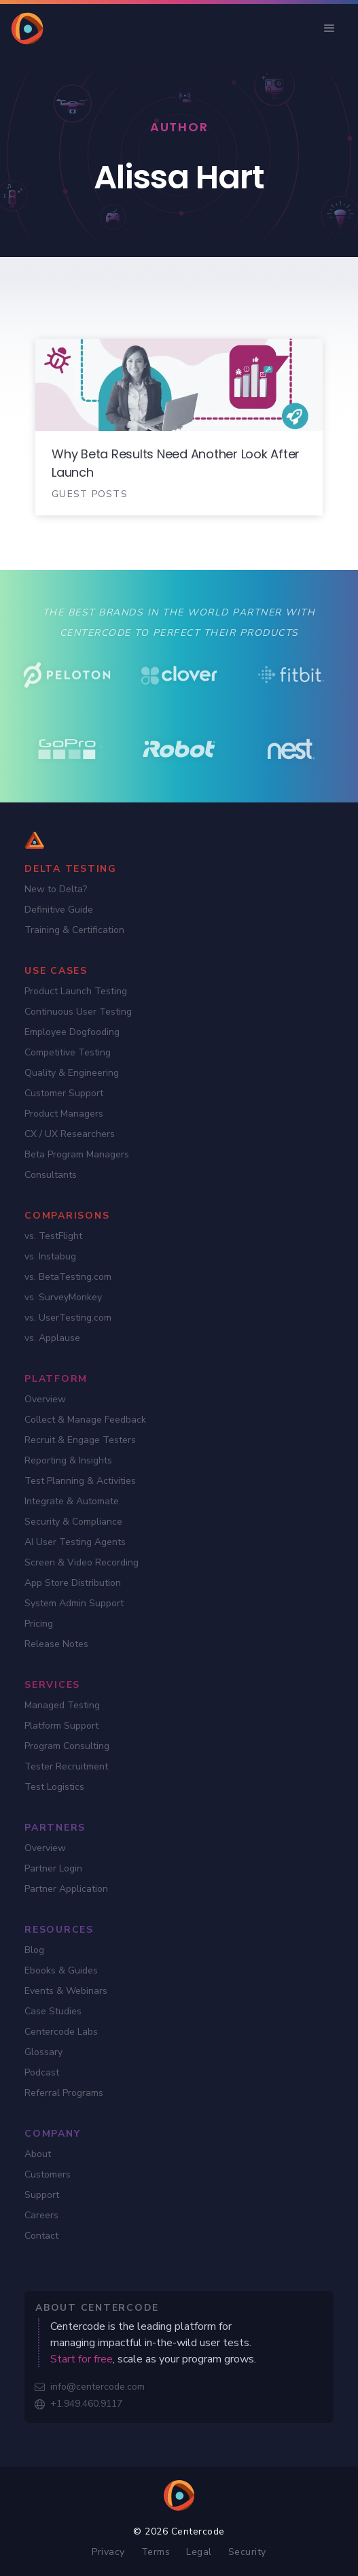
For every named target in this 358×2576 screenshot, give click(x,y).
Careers (41, 2215)
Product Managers (63, 1113)
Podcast (41, 2072)
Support (41, 2194)
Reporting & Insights (68, 1460)
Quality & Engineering (71, 1072)
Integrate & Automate (71, 1501)
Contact (41, 2235)
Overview (45, 1399)
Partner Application (66, 1888)
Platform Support (61, 1725)
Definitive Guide (58, 909)
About (37, 2154)
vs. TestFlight (53, 1236)
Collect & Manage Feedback (85, 1419)
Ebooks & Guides (61, 1970)
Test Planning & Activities (80, 1480)
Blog (34, 1950)
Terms (156, 2551)
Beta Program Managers (76, 1154)
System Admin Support (74, 1603)
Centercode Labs (61, 2031)
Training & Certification (74, 929)
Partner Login (53, 1868)
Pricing (38, 1623)
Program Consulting (66, 1746)
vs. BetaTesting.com (67, 1276)
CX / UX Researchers (69, 1134)
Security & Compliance (73, 1521)
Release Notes (56, 1644)
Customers (47, 2174)
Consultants (50, 1174)
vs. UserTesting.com (67, 1317)
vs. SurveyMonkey (63, 1297)
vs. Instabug (50, 1256)
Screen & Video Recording (81, 1562)
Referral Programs (63, 2092)
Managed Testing (62, 1705)
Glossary (43, 2052)
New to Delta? (55, 889)
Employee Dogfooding (72, 1032)
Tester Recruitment (66, 1766)
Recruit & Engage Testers (80, 1440)
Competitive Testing (67, 1052)
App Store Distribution (72, 1582)
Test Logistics (54, 1786)
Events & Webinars (65, 1990)
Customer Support (63, 1093)
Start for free (81, 2359)
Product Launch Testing (75, 991)
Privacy (108, 2551)
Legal (199, 2551)
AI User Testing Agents (75, 1542)
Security (247, 2551)
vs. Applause (52, 1338)
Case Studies (53, 2011)
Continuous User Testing (78, 1011)
